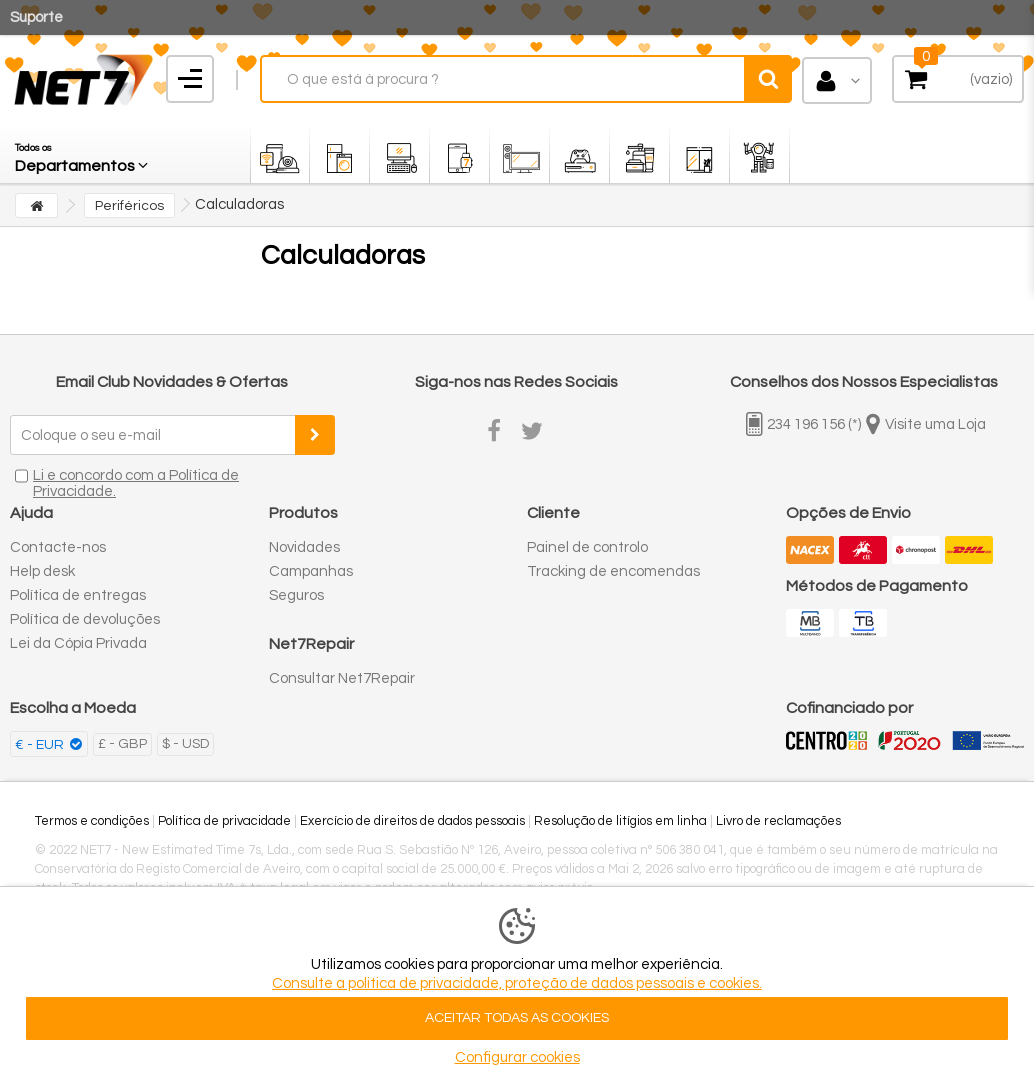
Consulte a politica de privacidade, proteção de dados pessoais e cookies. (517, 983)
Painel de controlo (587, 547)
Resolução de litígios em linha (620, 821)
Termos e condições (92, 821)
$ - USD (185, 744)
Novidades (304, 547)
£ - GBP (122, 744)
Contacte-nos (58, 547)
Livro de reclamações (778, 821)
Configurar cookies (517, 1057)
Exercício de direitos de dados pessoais (412, 821)
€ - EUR (41, 745)
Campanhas (311, 571)
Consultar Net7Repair (342, 678)
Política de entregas (78, 595)
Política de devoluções (85, 619)
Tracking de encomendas (613, 571)
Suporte (36, 17)
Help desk (42, 571)
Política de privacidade (224, 821)
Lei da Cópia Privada (78, 643)
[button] (83, 153)
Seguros (296, 595)
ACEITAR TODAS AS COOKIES (517, 1018)
